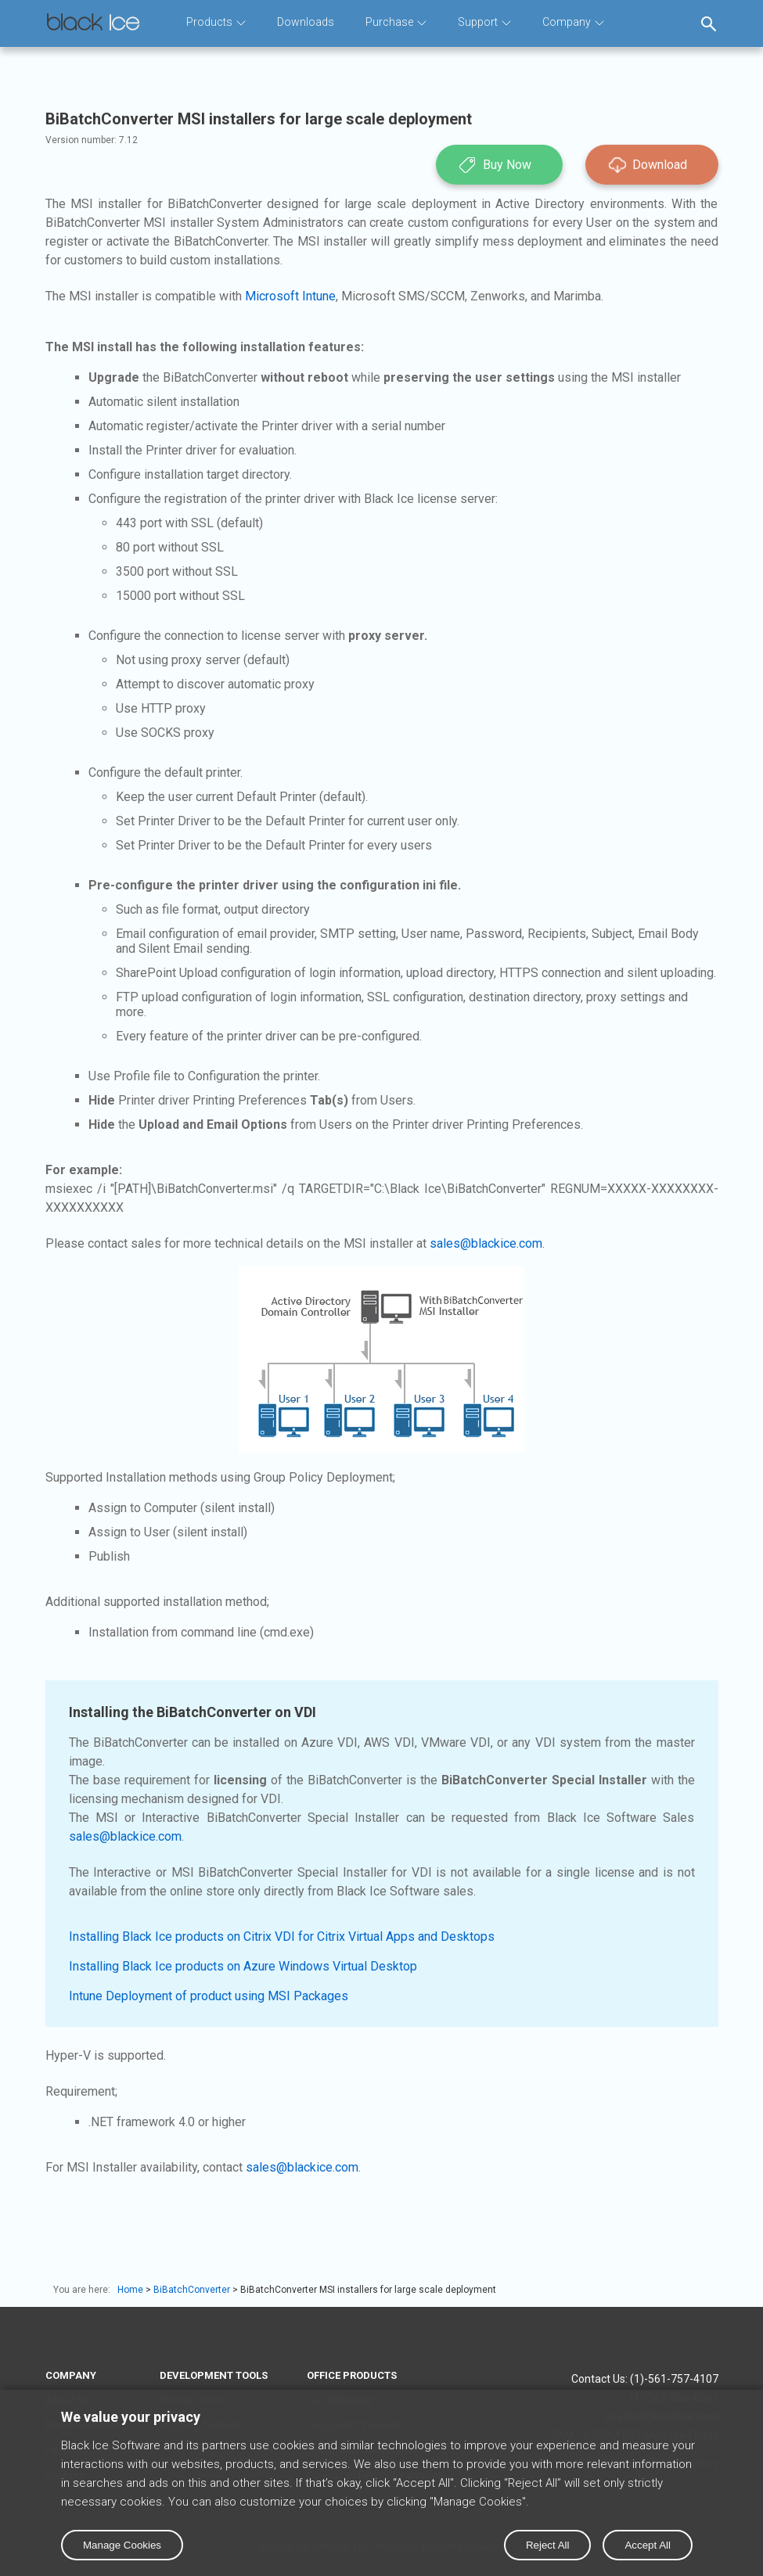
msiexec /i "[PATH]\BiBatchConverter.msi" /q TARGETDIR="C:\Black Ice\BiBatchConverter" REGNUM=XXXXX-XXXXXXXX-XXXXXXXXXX (381, 1188)
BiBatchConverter (191, 2289)
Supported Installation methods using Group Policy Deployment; (220, 1477)
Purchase (395, 22)
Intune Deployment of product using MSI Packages (208, 1996)
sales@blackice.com (486, 1243)
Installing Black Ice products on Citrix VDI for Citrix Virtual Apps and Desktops (282, 1936)
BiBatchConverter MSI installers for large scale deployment (368, 2289)
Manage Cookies (122, 2545)
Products (216, 22)
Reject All (548, 2545)
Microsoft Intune (290, 296)
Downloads (305, 22)
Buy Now (495, 165)
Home (130, 2289)
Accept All (647, 2545)
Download (648, 165)
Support (484, 22)
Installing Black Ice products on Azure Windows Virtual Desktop (243, 1966)
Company (573, 22)
